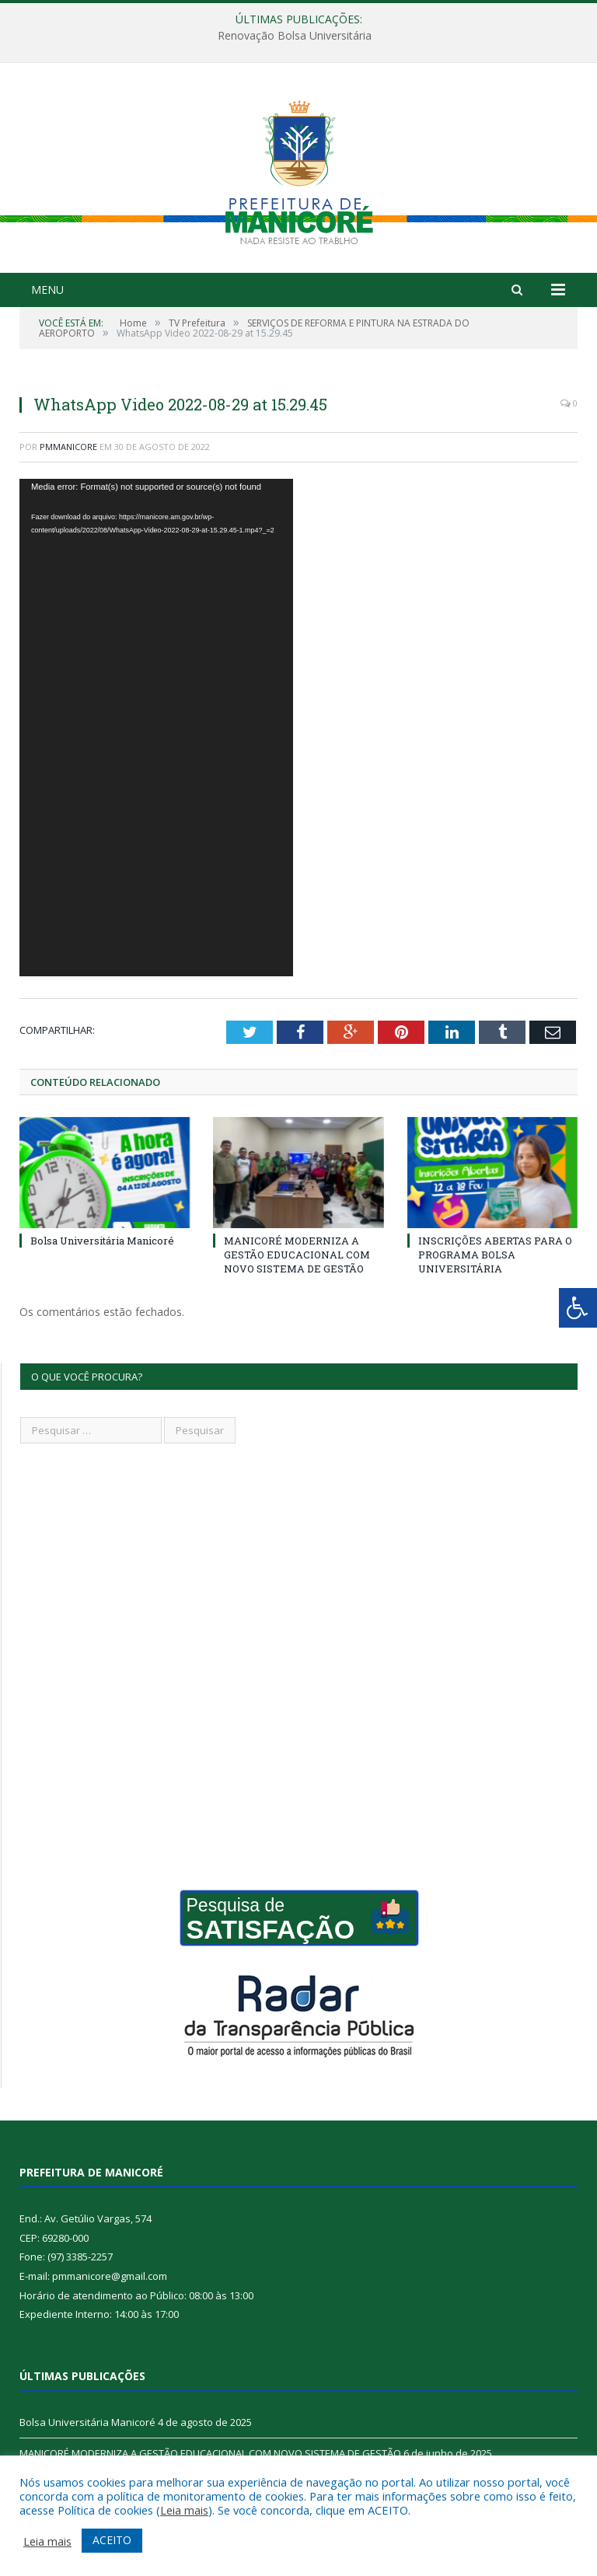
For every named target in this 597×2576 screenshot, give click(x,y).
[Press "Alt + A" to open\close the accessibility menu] (578, 1308)
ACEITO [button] (112, 2539)
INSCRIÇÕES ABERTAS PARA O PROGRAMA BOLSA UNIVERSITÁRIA (495, 1255)
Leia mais (184, 2510)
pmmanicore (68, 446)
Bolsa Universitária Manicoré (102, 1241)
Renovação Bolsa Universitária (295, 36)
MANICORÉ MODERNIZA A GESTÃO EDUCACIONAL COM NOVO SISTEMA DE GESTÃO (297, 1255)
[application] (156, 727)
